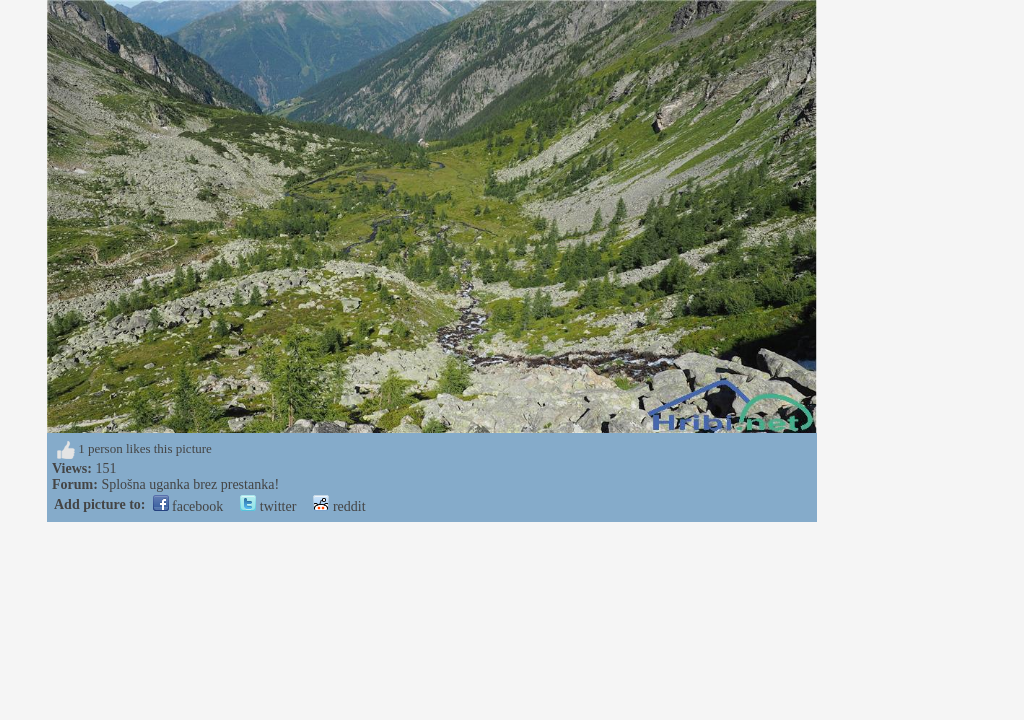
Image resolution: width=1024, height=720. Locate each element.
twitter (268, 506)
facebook (188, 506)
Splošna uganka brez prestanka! (190, 484)
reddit (339, 506)
